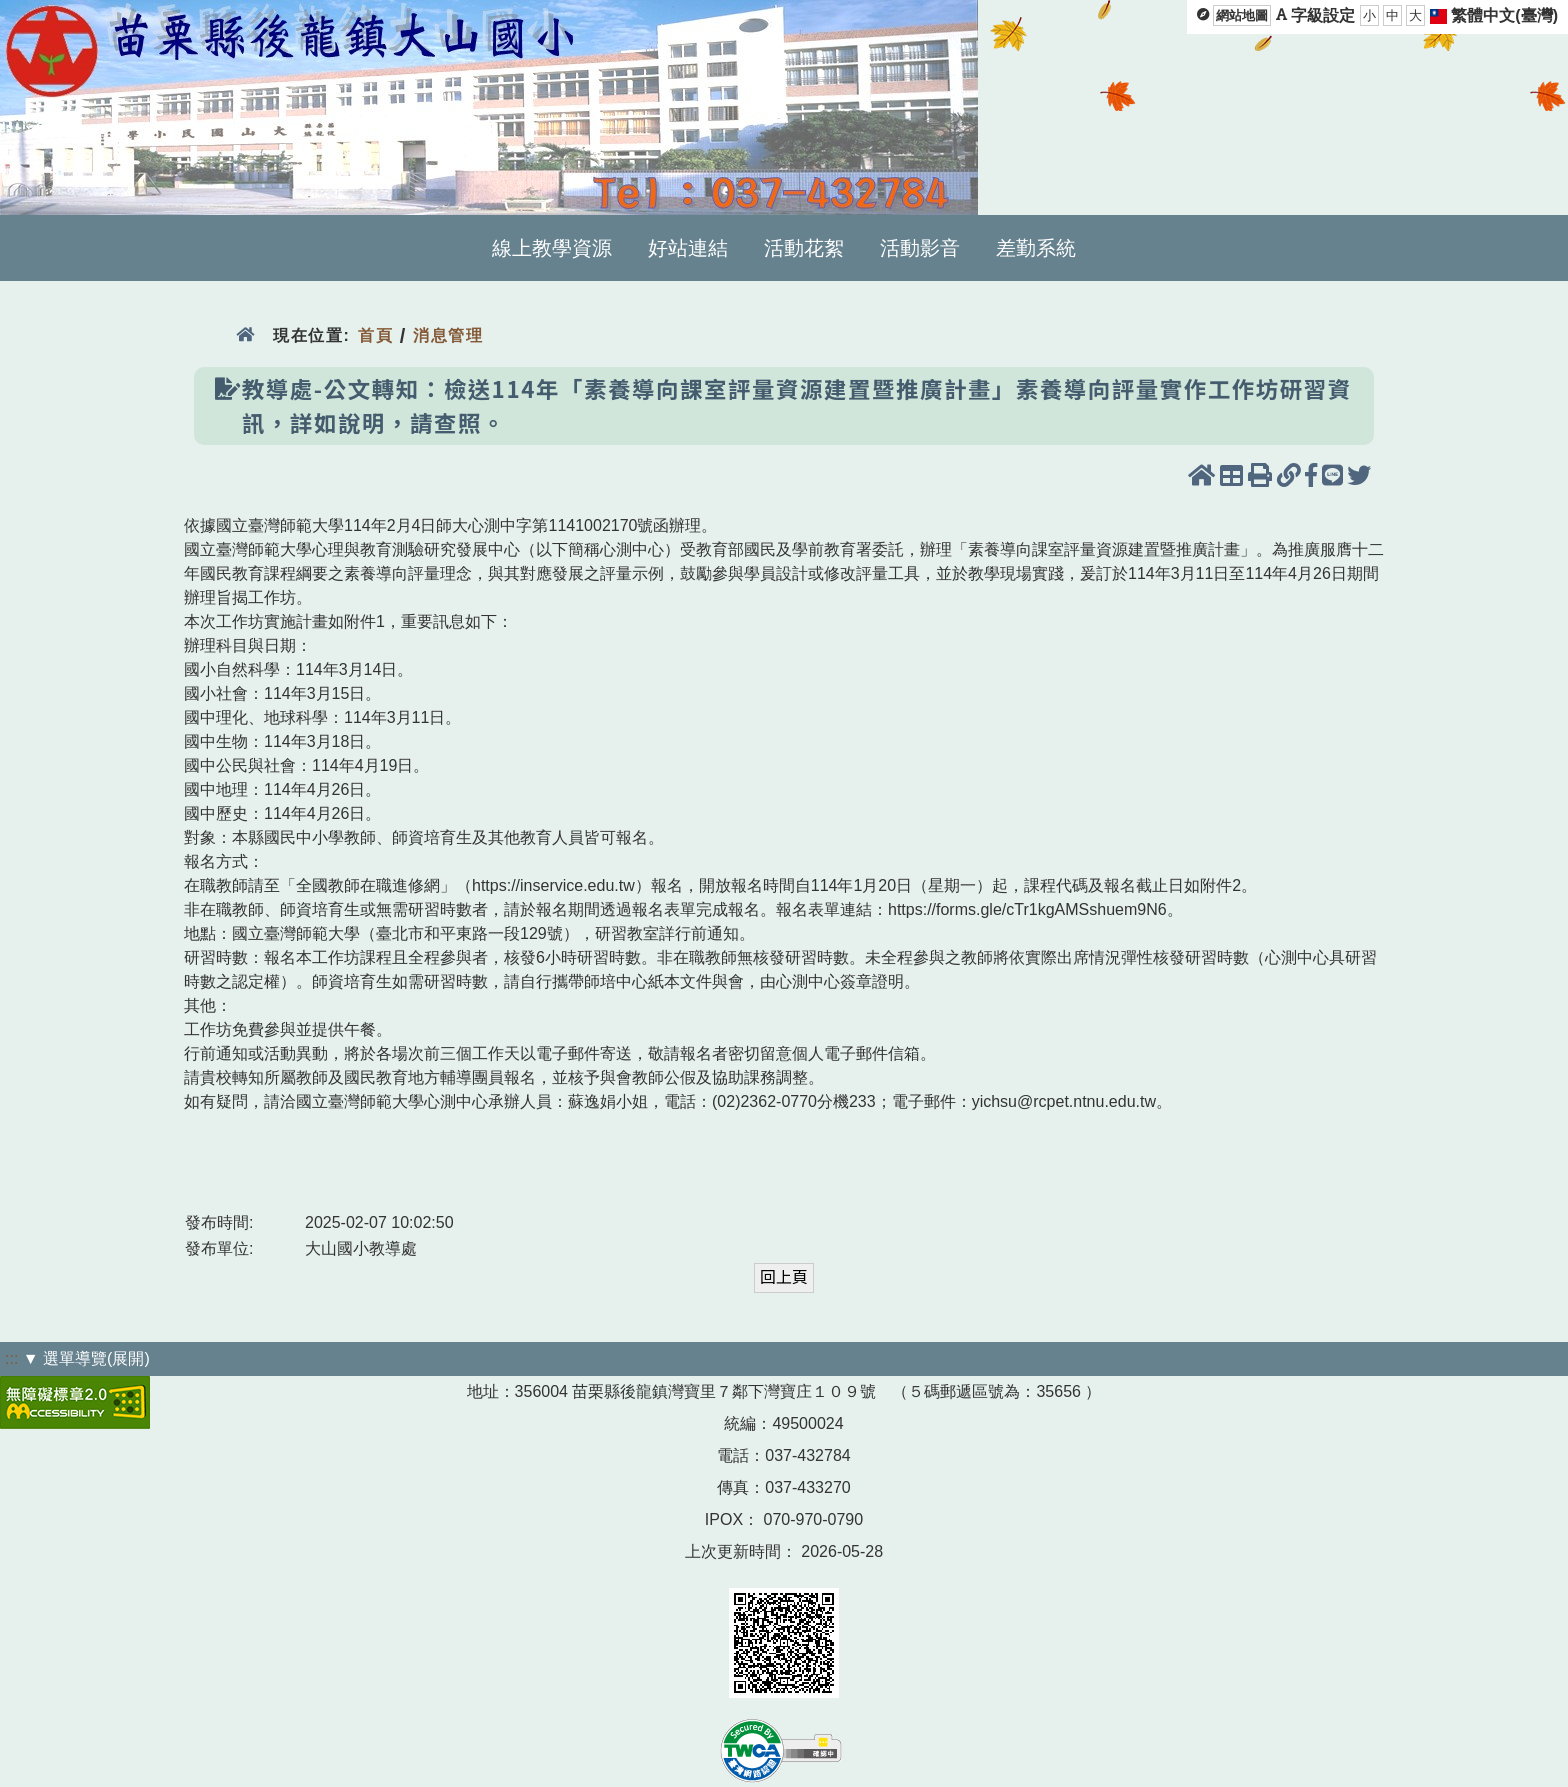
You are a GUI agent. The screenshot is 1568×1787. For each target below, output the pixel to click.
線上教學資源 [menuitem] (552, 248)
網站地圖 (1242, 15)
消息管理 (448, 335)
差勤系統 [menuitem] (1036, 248)
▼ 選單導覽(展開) (86, 1358)
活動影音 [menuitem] (920, 248)
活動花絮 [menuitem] (804, 248)
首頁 (375, 335)
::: (11, 1358)
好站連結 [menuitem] (688, 248)
